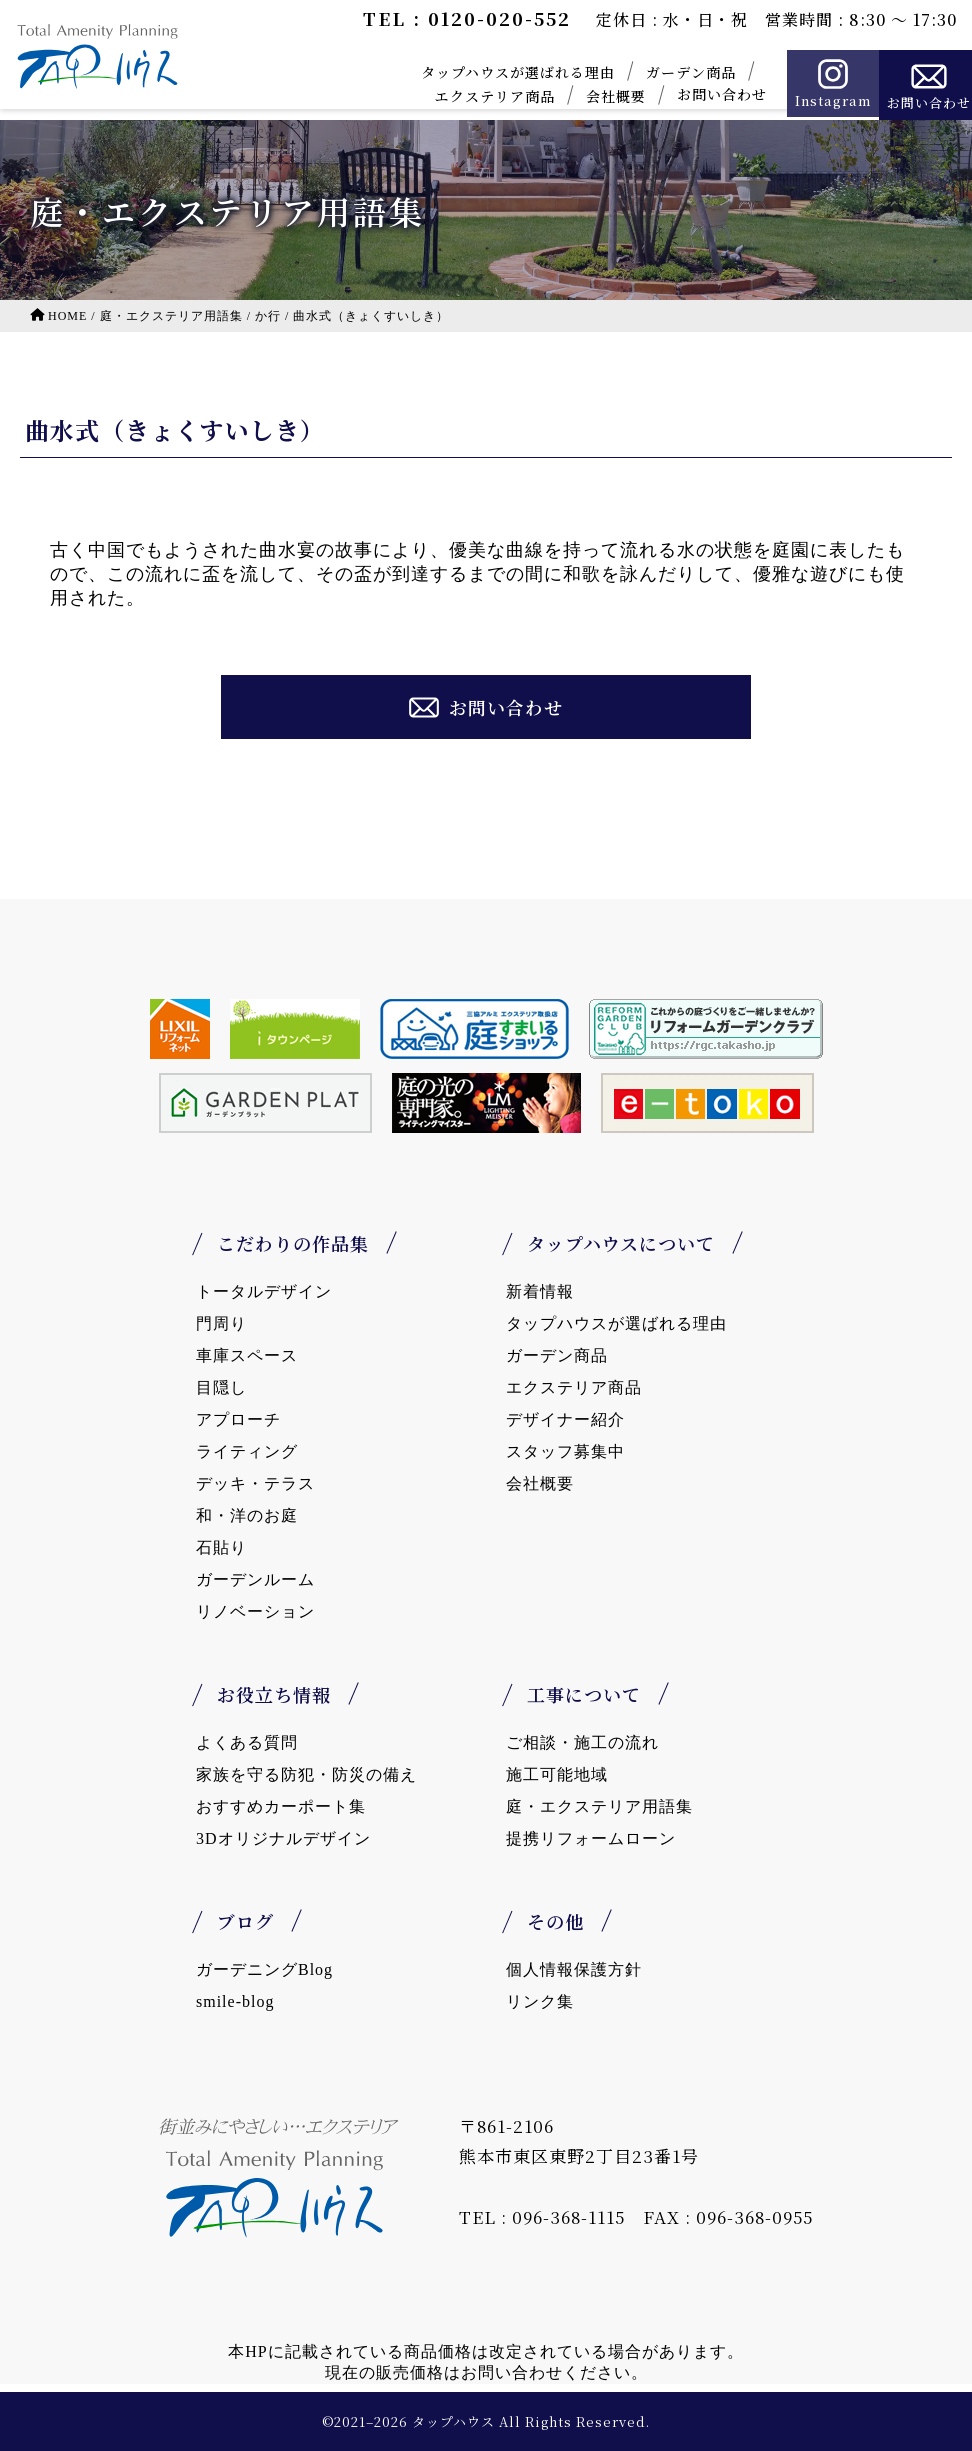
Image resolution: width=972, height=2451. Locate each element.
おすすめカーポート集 (281, 1806)
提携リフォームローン (591, 1838)
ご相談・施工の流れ (582, 1742)
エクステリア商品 (479, 96)
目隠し (221, 1387)
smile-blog (235, 2001)
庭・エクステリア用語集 (599, 1806)
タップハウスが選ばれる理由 (502, 72)
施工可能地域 (557, 1774)
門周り (221, 1323)
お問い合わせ (706, 94)
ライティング (247, 1451)
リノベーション (255, 1611)
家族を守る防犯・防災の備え (306, 1774)
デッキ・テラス (255, 1483)
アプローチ (238, 1419)
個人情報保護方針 (574, 1969)
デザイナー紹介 (565, 1419)
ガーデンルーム (255, 1579)
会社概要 (600, 96)
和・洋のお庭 (247, 1515)
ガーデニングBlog (264, 1969)
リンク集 (540, 2001)
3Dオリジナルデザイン (283, 1838)
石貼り (221, 1547)
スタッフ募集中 (565, 1451)
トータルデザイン (264, 1291)
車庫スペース (247, 1355)
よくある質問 (247, 1742)
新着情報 (540, 1291)
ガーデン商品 (675, 72)
